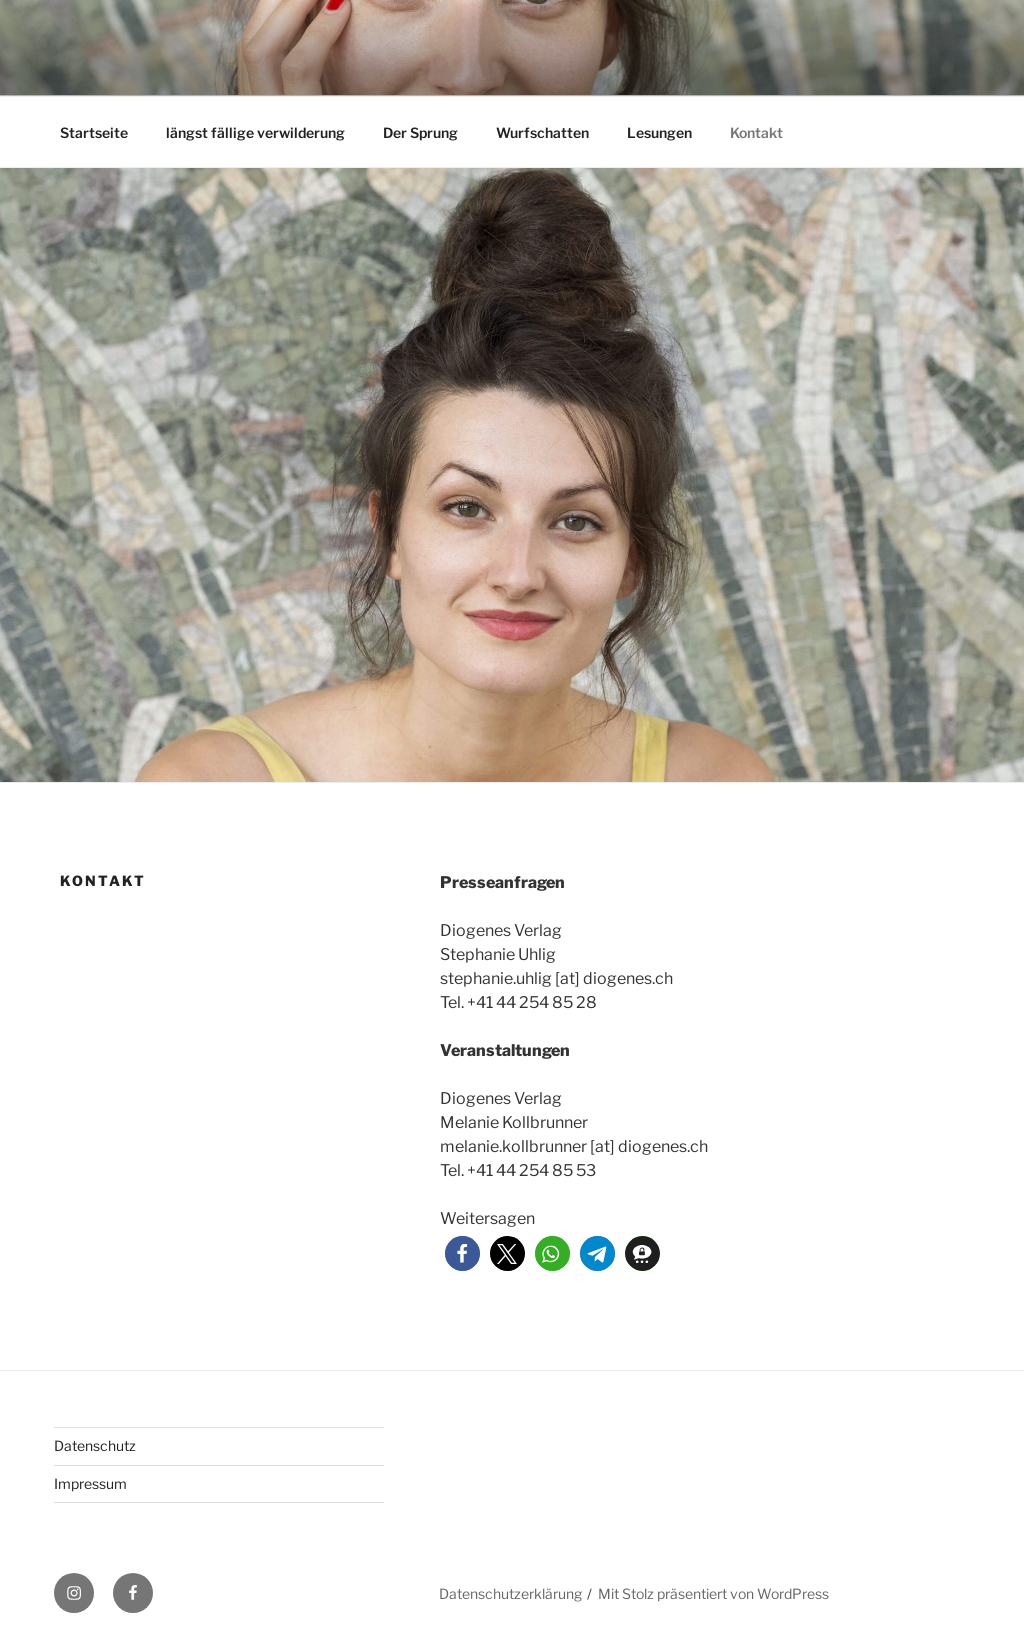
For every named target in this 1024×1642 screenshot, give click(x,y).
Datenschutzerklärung (510, 1593)
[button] (462, 1253)
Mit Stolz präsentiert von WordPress (713, 1593)
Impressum (90, 1483)
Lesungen (659, 132)
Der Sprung (420, 132)
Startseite (94, 132)
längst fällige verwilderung (255, 132)
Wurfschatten (542, 132)
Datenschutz (95, 1445)
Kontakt (756, 132)
